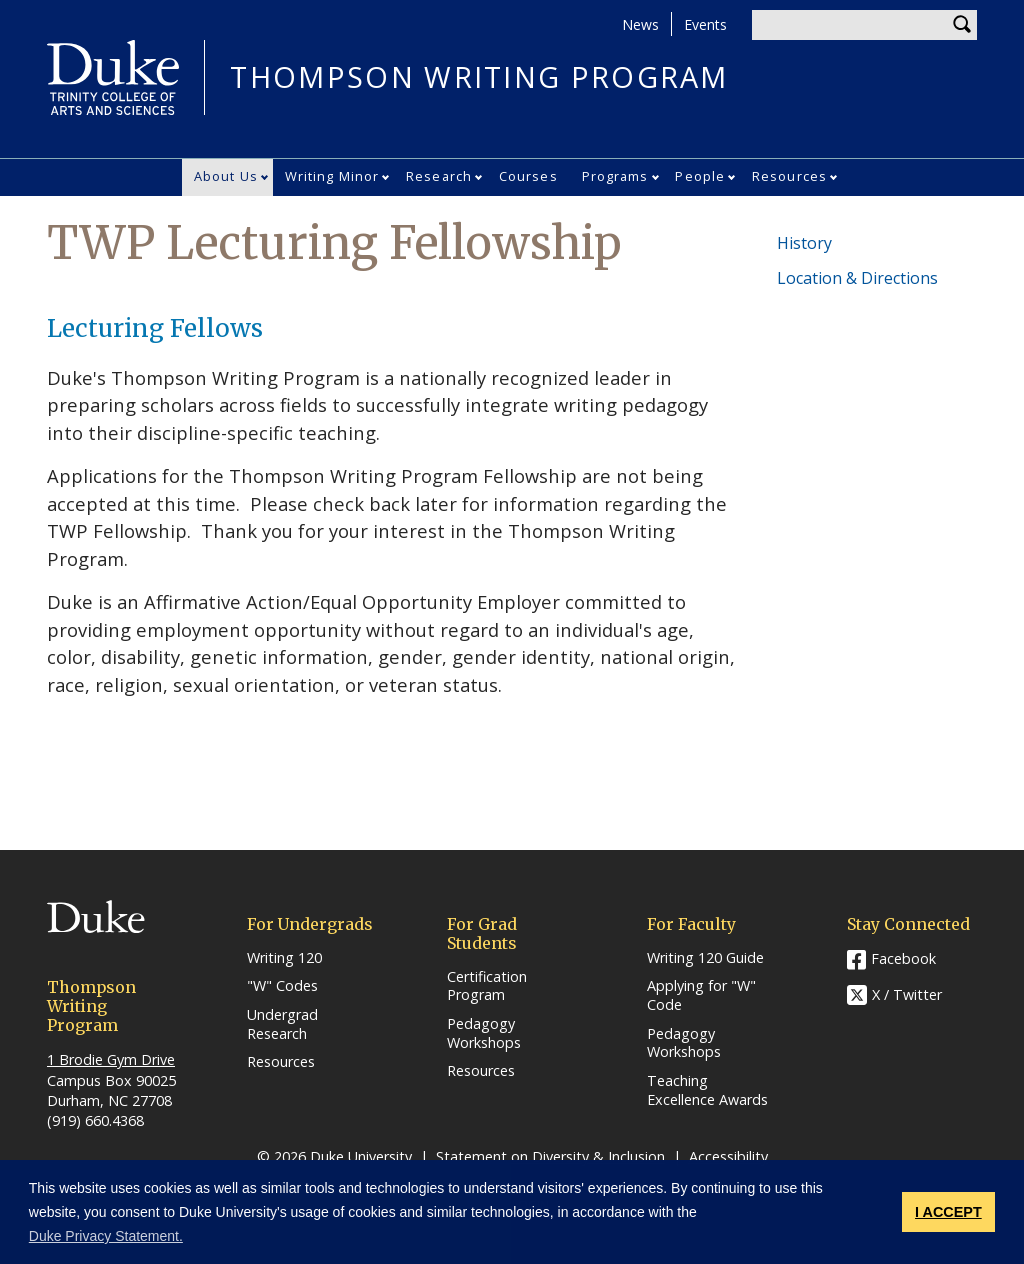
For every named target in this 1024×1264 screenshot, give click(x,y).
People (700, 176)
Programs (615, 176)
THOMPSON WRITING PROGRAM (479, 77)
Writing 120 (284, 958)
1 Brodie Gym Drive (111, 1059)
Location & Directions (857, 278)
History (804, 243)
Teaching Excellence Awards (707, 1090)
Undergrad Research (282, 1024)
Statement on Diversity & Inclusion (550, 1156)
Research (439, 176)
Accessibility (728, 1156)
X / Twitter (907, 994)
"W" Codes (282, 986)
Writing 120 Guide (705, 958)
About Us (226, 176)
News (640, 24)
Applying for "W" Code (701, 995)
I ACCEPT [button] (948, 1212)
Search (962, 25)
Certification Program (487, 986)
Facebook (903, 958)
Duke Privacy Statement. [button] (106, 1236)
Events (705, 24)
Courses (528, 176)
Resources (789, 176)
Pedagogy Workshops (484, 1033)
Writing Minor (332, 176)
